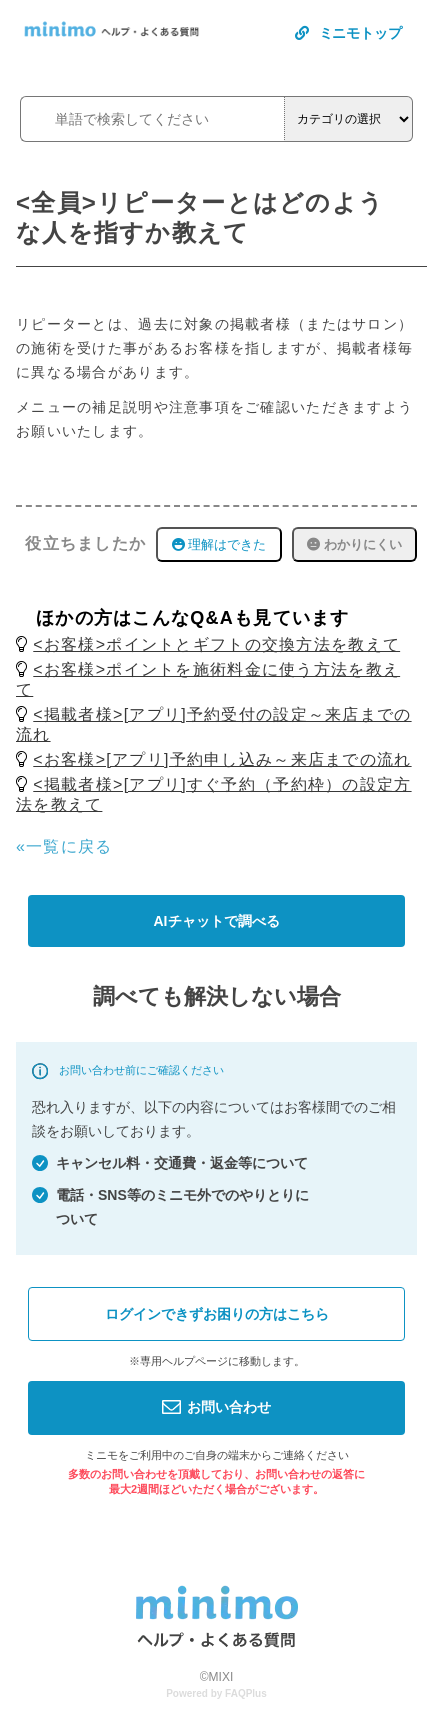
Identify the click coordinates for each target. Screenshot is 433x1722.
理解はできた (219, 544)
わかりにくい (354, 544)
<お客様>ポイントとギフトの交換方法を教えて (216, 644)
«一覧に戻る (64, 846)
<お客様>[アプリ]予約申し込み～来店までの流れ (222, 759)
